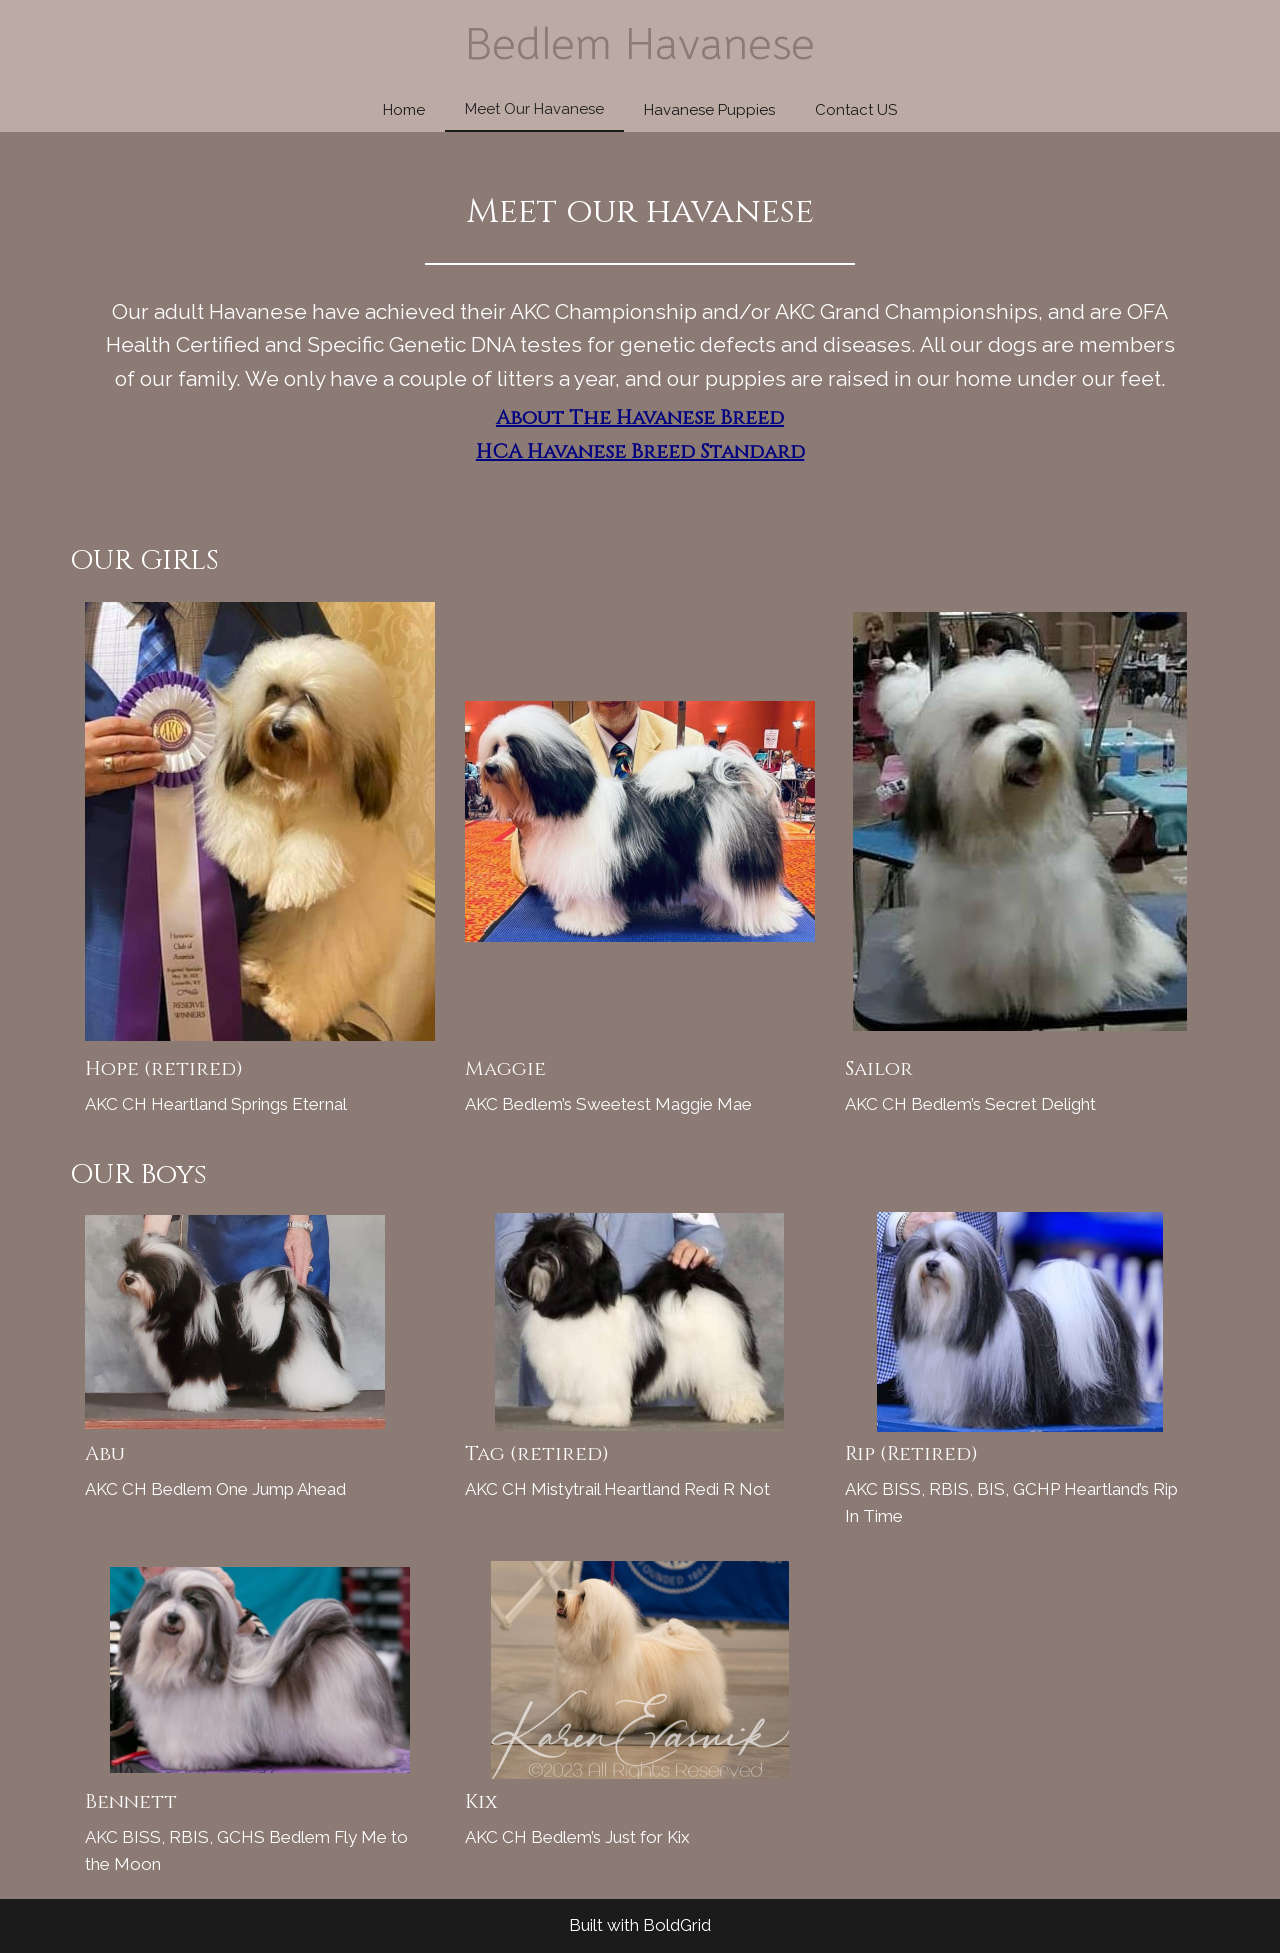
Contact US (856, 110)
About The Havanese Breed (640, 417)
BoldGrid (677, 1925)
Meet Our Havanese (534, 109)
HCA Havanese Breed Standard (640, 451)
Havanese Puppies (709, 110)
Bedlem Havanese (640, 43)
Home (404, 110)
